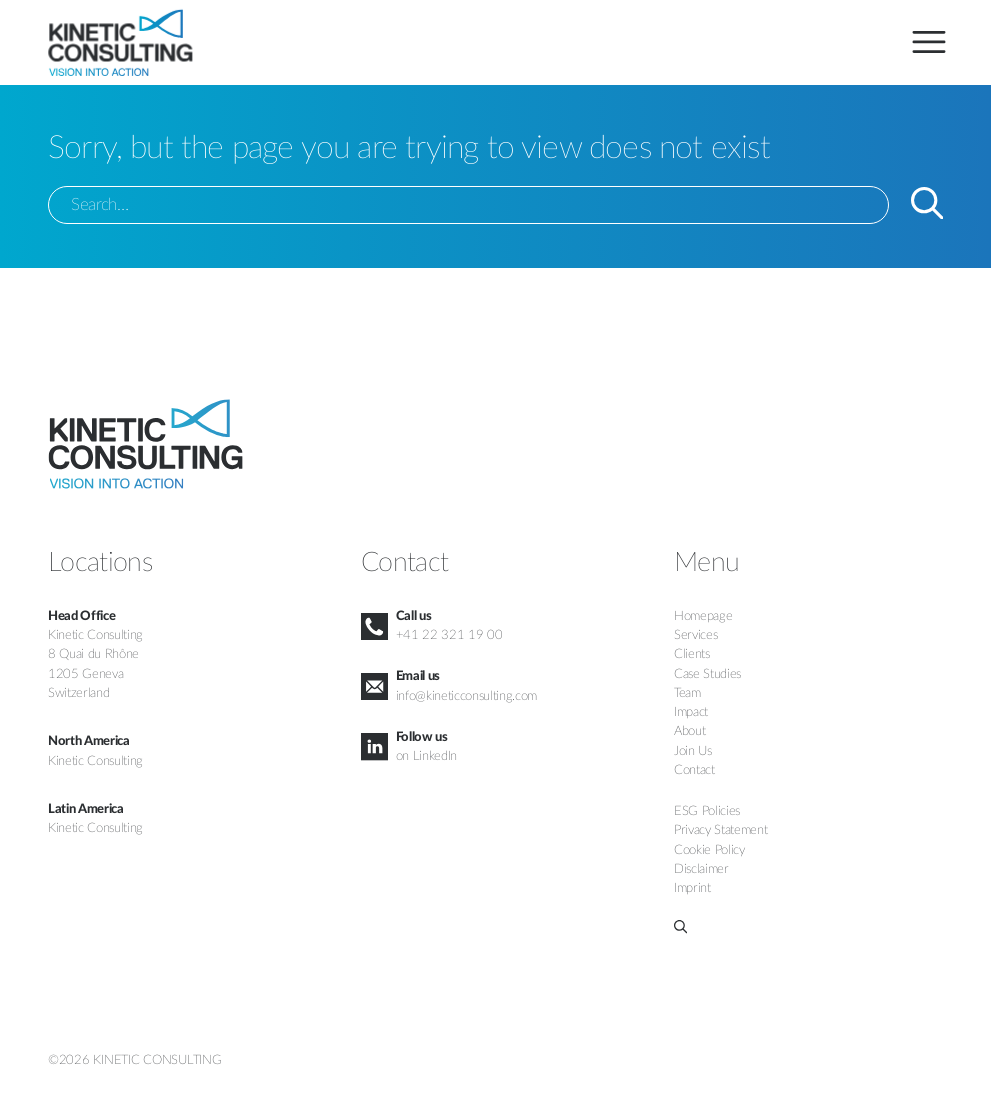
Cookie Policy (709, 850)
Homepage (703, 616)
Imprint (692, 888)
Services (695, 635)
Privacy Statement (720, 830)
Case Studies (707, 674)
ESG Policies (707, 811)
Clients (692, 654)
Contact (694, 770)
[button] (808, 926)
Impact (691, 712)
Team (687, 693)
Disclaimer (701, 869)
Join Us (693, 751)
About (689, 731)
